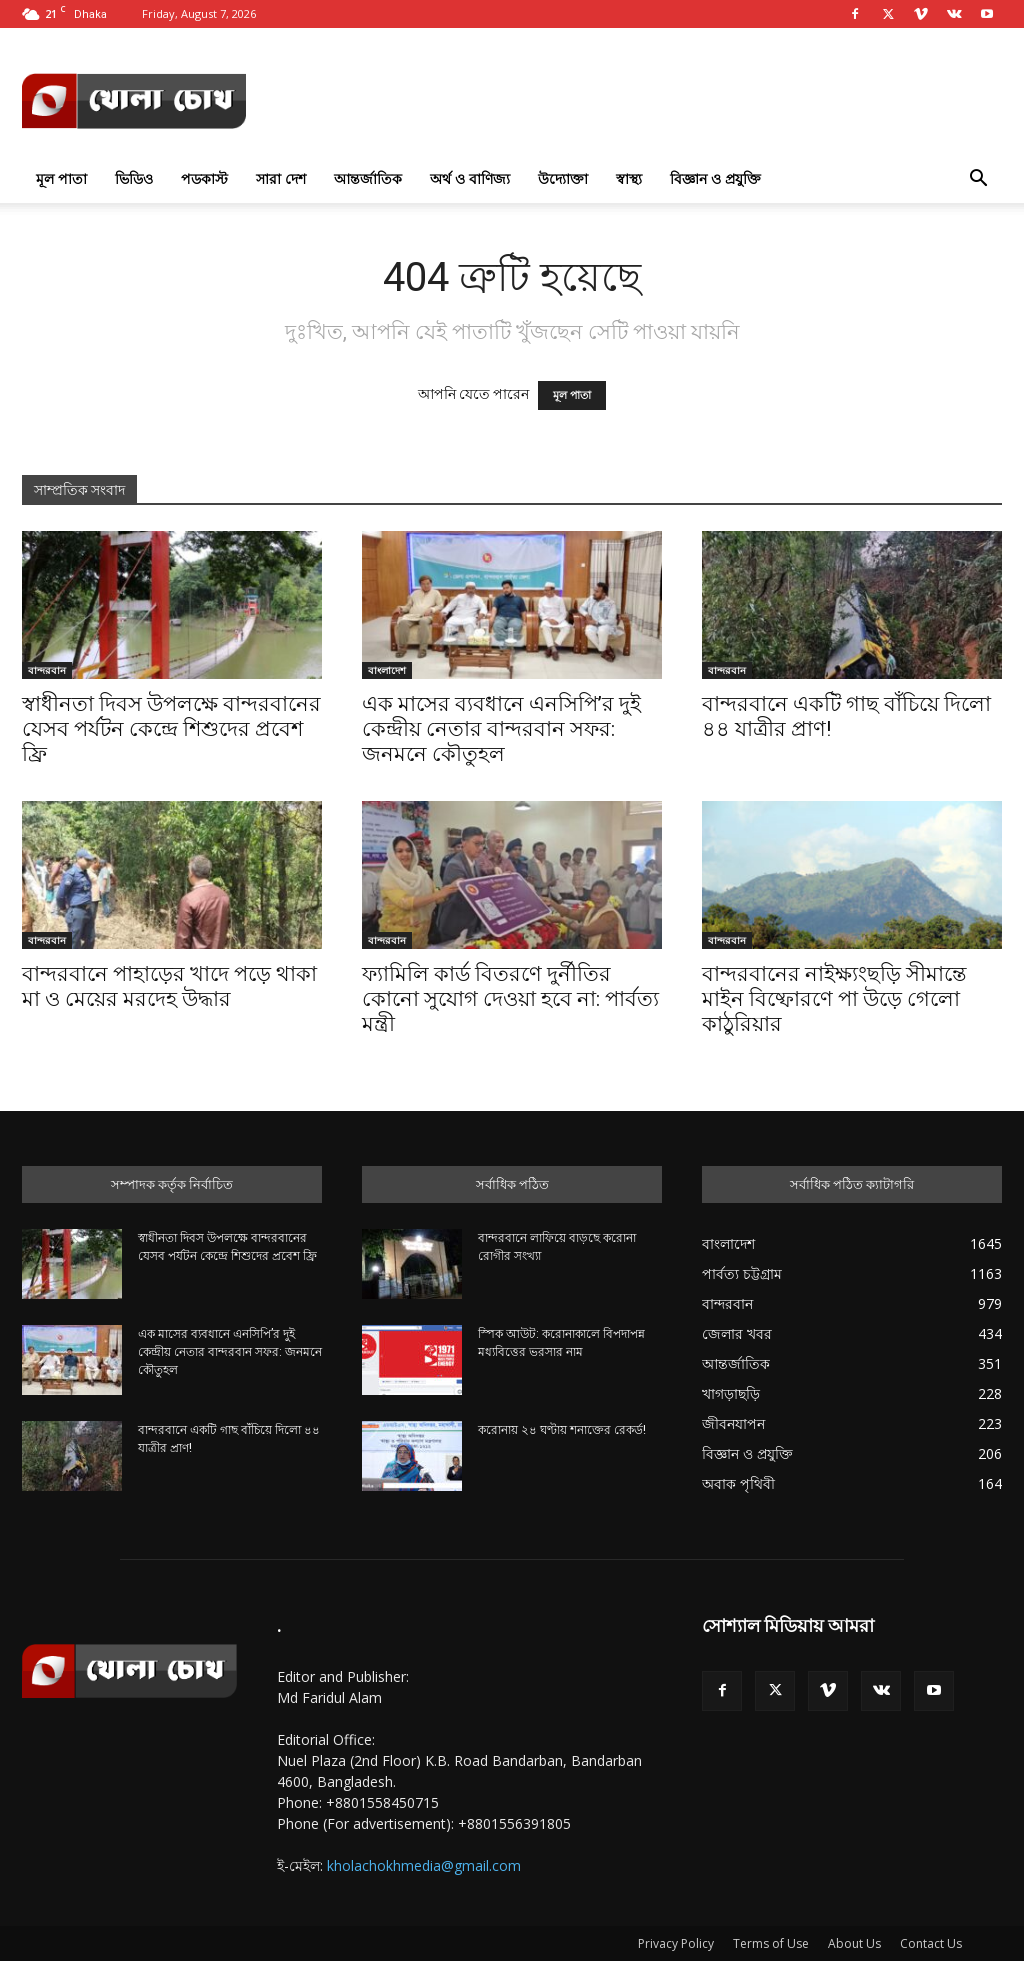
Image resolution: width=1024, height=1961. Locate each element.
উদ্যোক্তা (563, 178)
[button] (978, 180)
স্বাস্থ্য (629, 178)
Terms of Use (771, 1943)
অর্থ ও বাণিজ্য (470, 178)
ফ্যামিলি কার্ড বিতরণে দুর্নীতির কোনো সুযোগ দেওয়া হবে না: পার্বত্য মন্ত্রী (510, 999)
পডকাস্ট (204, 178)
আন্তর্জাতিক (368, 178)
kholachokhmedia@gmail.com (424, 1865)
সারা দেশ (281, 178)
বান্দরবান (47, 670)
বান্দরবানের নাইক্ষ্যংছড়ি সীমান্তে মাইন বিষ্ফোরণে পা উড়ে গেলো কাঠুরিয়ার (834, 999)
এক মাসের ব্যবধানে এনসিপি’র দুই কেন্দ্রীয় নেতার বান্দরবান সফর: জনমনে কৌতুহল (501, 729)
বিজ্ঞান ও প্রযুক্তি (715, 178)
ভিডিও (134, 178)
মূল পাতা (61, 178)
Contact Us (931, 1943)
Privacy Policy (676, 1943)
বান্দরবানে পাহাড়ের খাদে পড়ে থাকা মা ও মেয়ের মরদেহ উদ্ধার (169, 986)
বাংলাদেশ (387, 670)
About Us (854, 1943)
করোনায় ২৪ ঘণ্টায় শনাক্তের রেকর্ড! (562, 1430)
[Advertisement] (638, 101)
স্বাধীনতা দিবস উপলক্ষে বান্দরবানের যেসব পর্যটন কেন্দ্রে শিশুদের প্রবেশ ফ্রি (171, 729)
